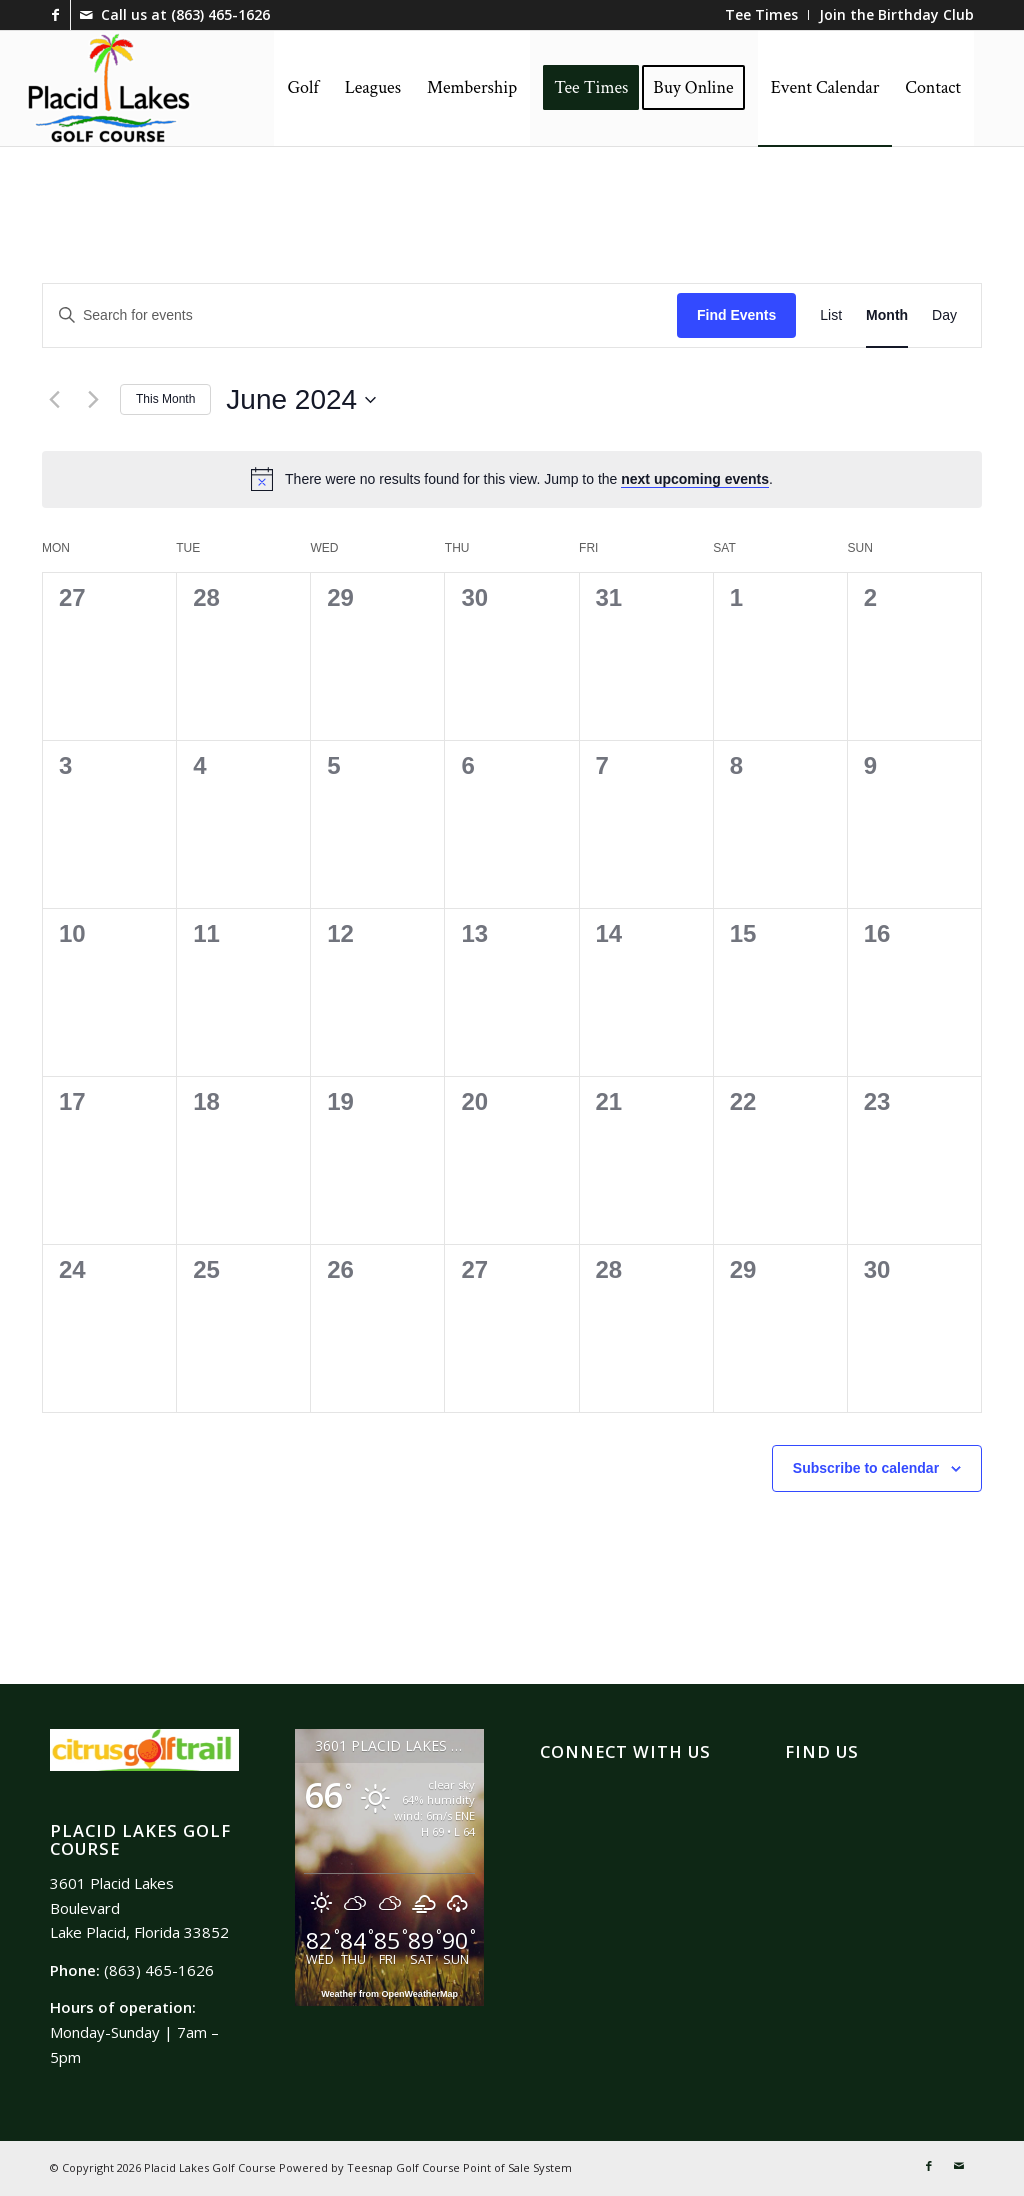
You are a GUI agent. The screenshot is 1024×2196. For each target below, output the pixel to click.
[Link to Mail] (86, 15)
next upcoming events (695, 479)
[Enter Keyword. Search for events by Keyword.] (360, 315)
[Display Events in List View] (831, 315)
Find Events (736, 315)
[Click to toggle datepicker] (301, 400)
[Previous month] (54, 400)
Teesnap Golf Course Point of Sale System (459, 2167)
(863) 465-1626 (220, 14)
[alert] (529, 479)
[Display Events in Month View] (887, 315)
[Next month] (93, 400)
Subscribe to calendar (866, 1468)
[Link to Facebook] (55, 15)
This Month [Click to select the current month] (165, 399)
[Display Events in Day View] (944, 315)
